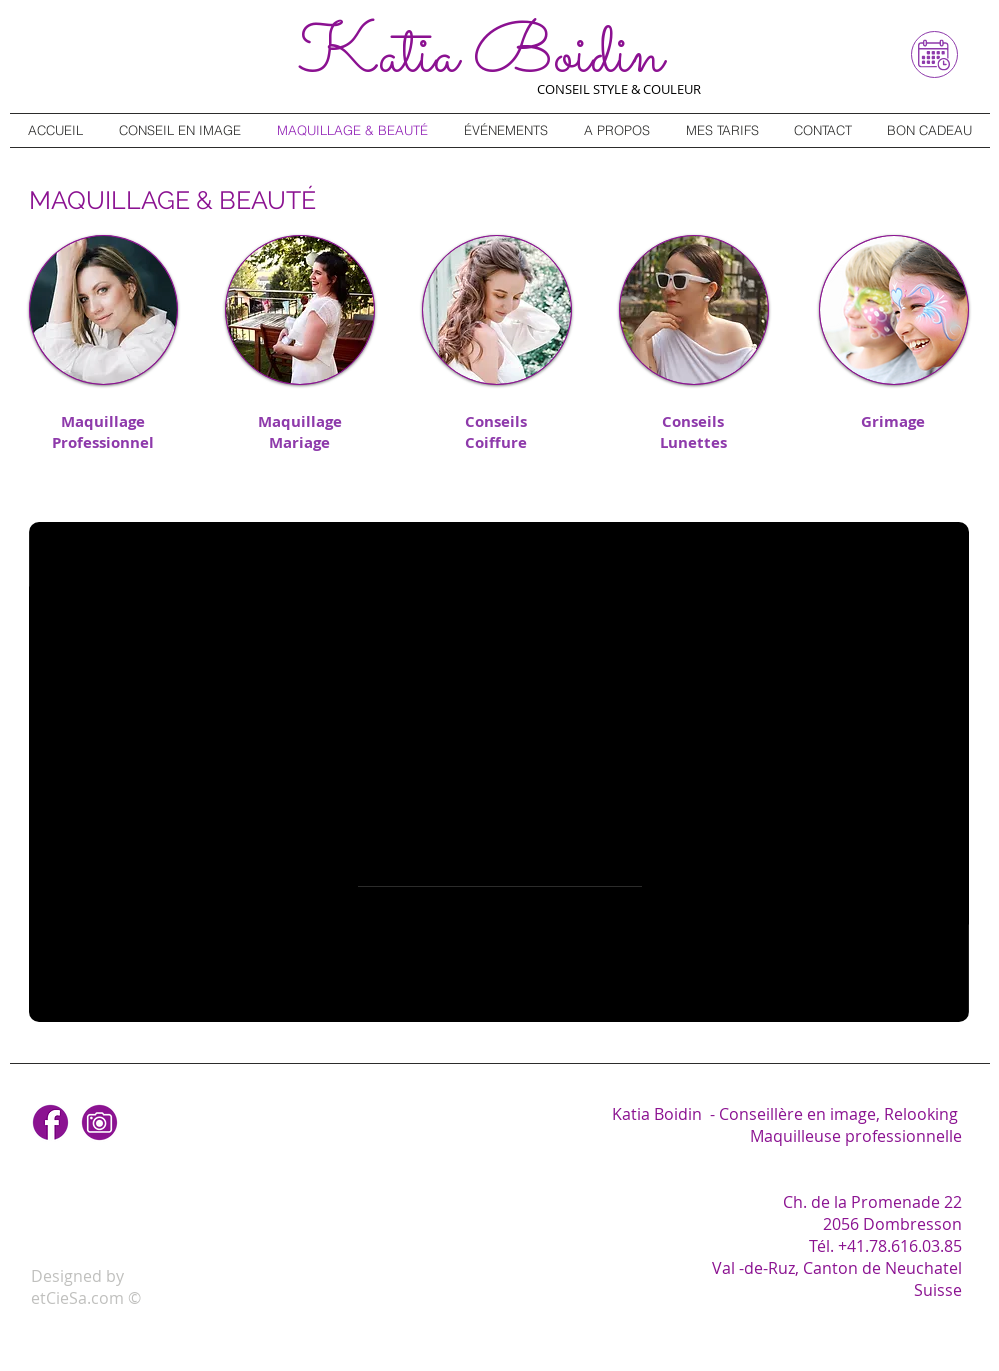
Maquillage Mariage (300, 432)
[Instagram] (99, 1122)
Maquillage (103, 421)
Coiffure (496, 442)
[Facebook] (50, 1122)
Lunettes (693, 442)
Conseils (496, 421)
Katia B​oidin (480, 57)
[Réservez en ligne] (934, 54)
